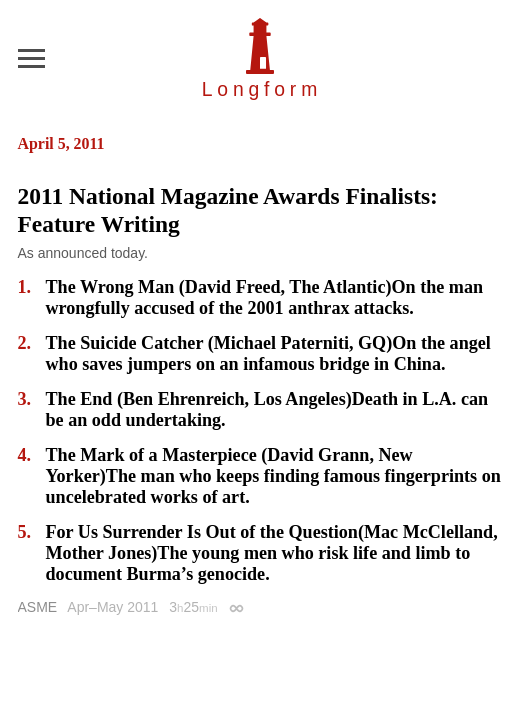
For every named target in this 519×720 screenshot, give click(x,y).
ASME (38, 607)
